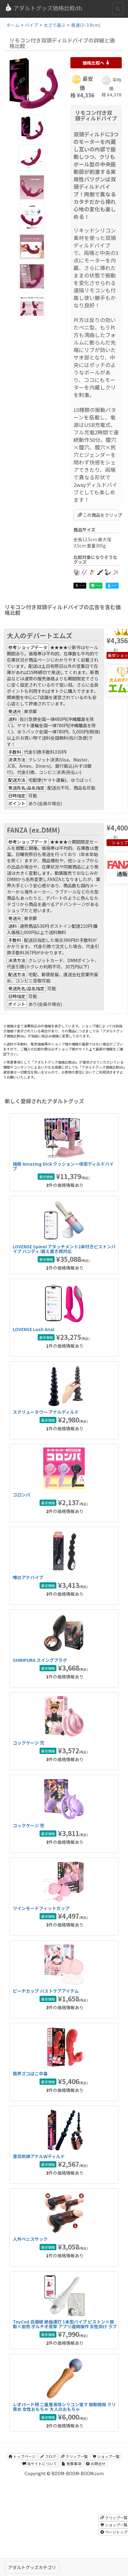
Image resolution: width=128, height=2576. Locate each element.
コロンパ (21, 1494)
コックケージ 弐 (28, 1743)
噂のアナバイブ (28, 1577)
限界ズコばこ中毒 (30, 2073)
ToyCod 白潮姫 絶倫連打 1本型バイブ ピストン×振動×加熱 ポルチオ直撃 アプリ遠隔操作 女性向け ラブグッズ (65, 2326)
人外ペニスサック (30, 2239)
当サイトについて (39, 2463)
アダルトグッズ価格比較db (43, 8)
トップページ (22, 2456)
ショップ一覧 (106, 2456)
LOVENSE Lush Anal (33, 1329)
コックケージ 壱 (28, 1825)
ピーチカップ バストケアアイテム (46, 1991)
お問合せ (96, 2463)
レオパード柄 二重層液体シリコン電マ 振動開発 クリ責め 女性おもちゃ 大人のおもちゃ (64, 2406)
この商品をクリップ (98, 515)
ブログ (48, 2456)
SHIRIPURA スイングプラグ (40, 1660)
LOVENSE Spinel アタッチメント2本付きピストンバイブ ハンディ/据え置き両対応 (64, 1248)
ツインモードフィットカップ (41, 1908)
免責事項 (71, 2463)
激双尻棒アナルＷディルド (39, 2156)
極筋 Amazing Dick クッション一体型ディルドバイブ (63, 1166)
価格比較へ (96, 63)
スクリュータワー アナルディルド (46, 1412)
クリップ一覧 (74, 2456)
